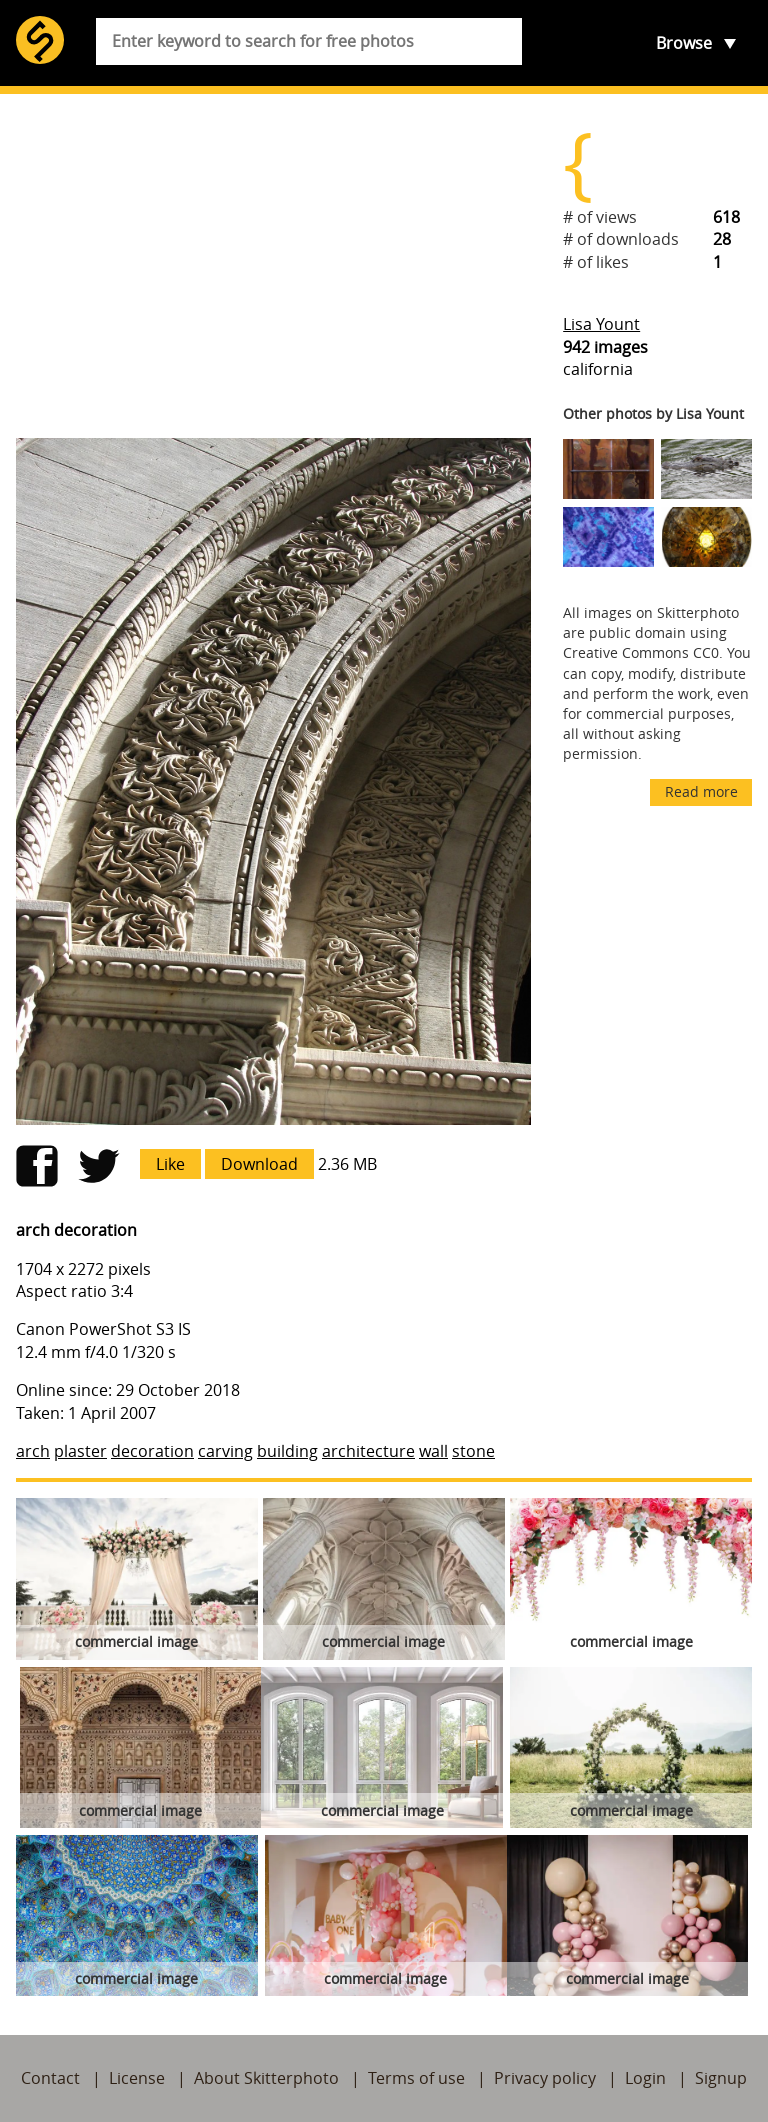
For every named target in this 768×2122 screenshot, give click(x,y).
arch (33, 1451)
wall (433, 1451)
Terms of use (416, 2078)
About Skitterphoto (266, 2078)
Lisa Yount (601, 324)
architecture (368, 1451)
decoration (152, 1451)
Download (259, 1164)
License (137, 2078)
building (287, 1451)
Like (170, 1164)
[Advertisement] (273, 266)
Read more (701, 791)
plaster (80, 1451)
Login (645, 2078)
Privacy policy (545, 2078)
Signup (721, 2078)
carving (225, 1451)
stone (473, 1451)
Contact (50, 2078)
